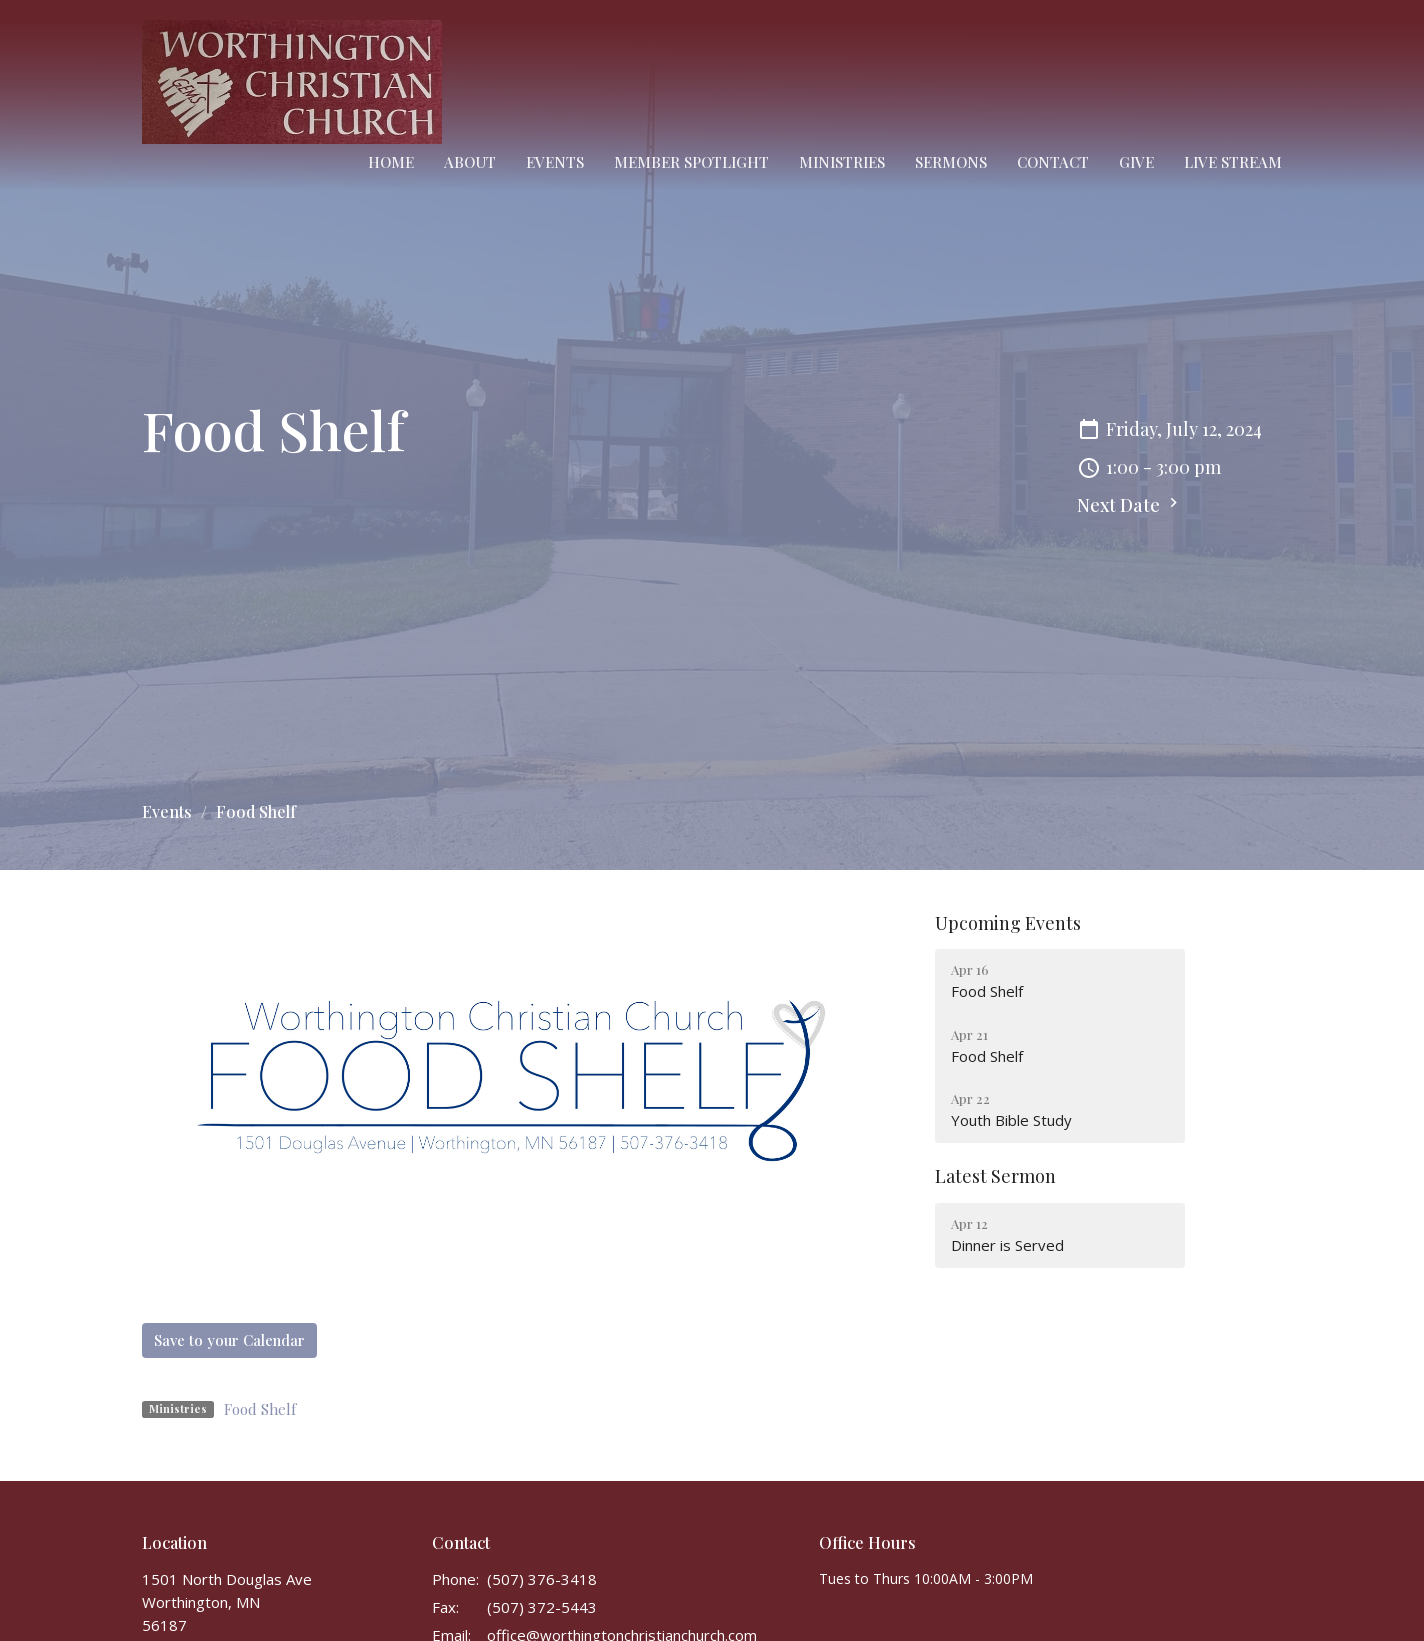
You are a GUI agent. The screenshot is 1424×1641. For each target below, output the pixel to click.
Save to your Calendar (229, 1340)
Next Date (1130, 505)
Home (391, 162)
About (470, 162)
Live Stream (1233, 162)
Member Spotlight (691, 162)
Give (1136, 162)
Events (555, 162)
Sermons (951, 162)
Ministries (842, 162)
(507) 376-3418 (542, 1579)
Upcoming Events (1008, 923)
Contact (1053, 162)
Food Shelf (260, 1409)
